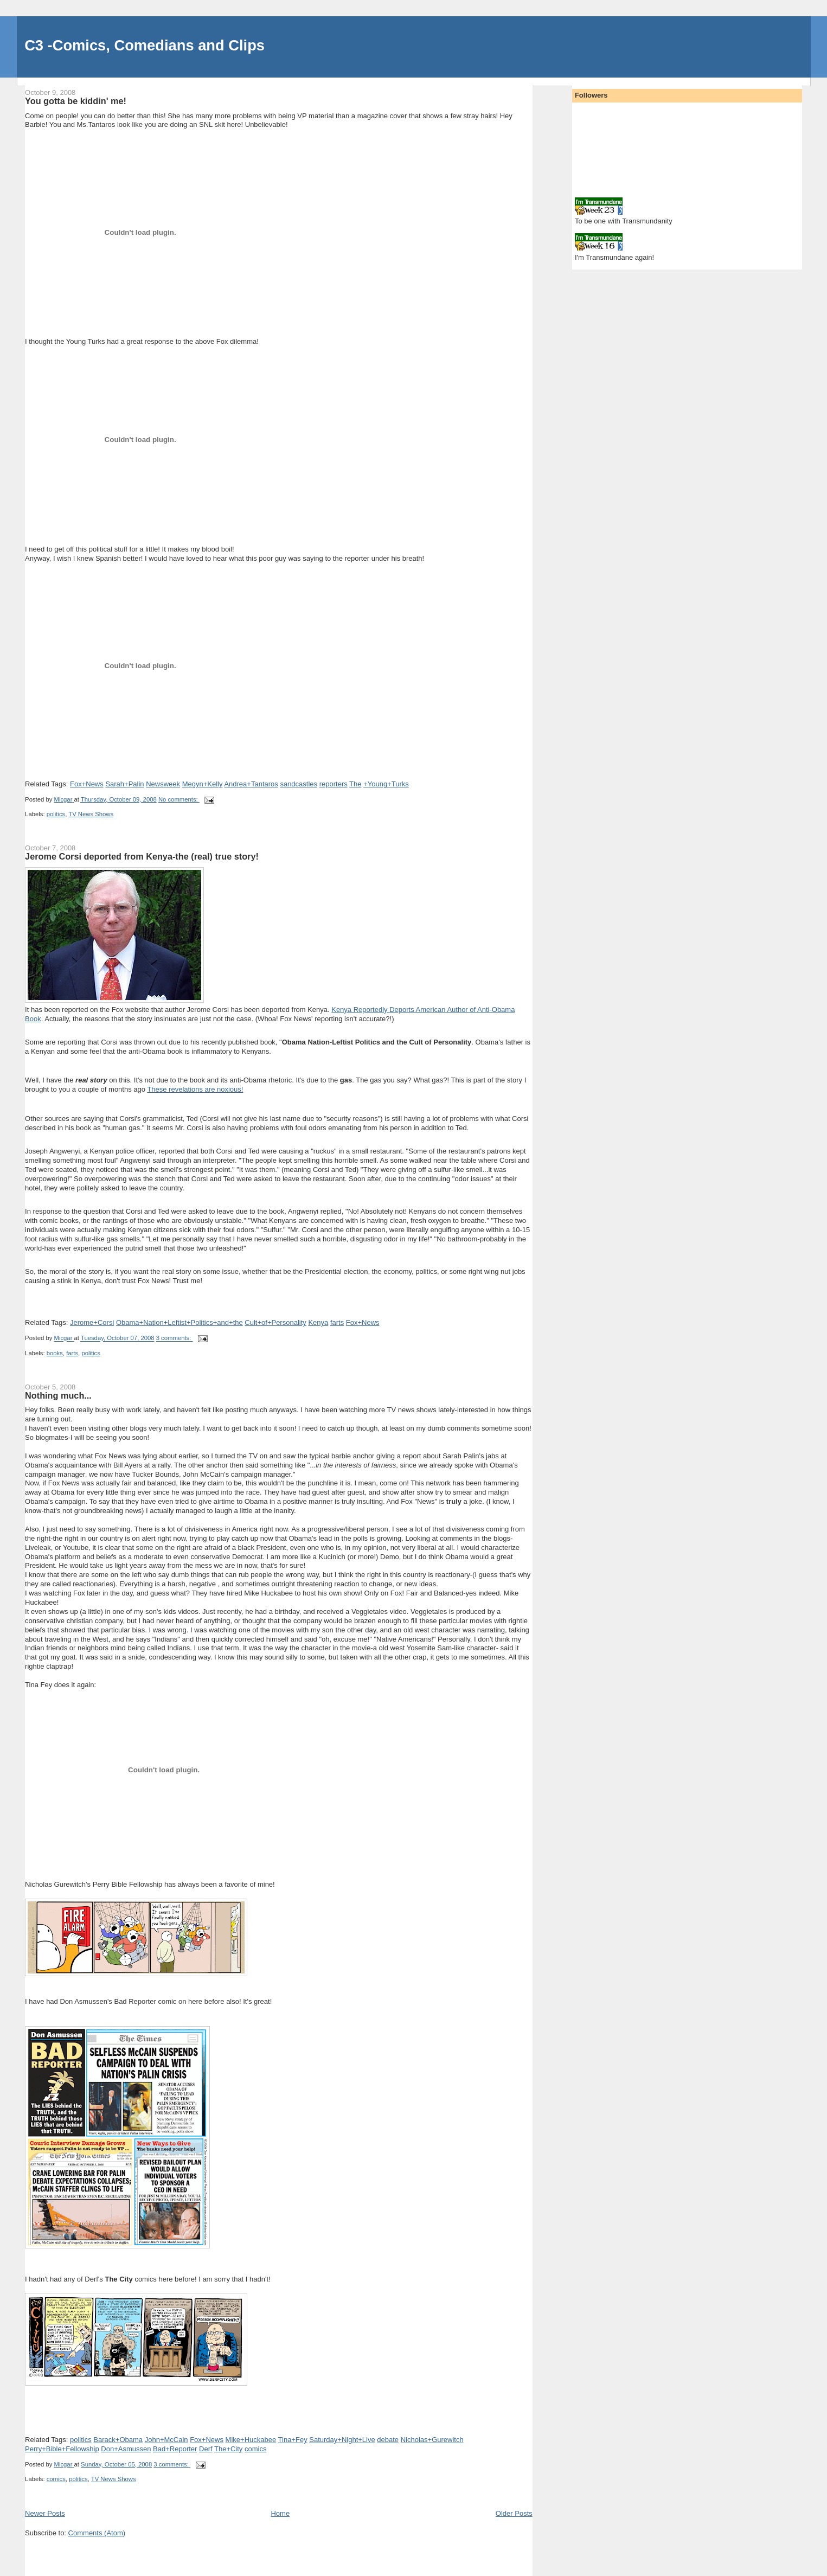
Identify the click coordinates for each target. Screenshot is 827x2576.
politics (56, 814)
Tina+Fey (292, 2440)
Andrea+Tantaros (251, 784)
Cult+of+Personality (275, 1322)
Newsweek (163, 784)
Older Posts (514, 2513)
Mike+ (251, 2440)
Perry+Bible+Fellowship (62, 2449)
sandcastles (298, 784)
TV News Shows (90, 814)
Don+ (126, 2449)
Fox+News (87, 784)
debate (388, 2440)
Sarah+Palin (124, 784)
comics (255, 2449)
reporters (333, 784)
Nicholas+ (432, 2440)
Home (280, 2513)
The (355, 784)
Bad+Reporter (175, 2449)
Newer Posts (45, 2513)
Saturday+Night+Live (342, 2440)
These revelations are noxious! (195, 1089)
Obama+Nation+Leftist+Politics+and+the (179, 1322)
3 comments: (174, 1338)
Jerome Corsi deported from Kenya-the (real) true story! (142, 856)
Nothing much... (58, 1395)
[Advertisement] (88, 2558)
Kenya (318, 1322)
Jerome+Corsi (92, 1322)
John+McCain (166, 2440)
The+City (228, 2449)
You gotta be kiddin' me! (75, 101)
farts (337, 1322)
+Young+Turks (386, 784)
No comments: (179, 799)
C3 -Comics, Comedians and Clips (144, 45)
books (55, 1353)
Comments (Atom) (96, 2533)
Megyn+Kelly (202, 784)
